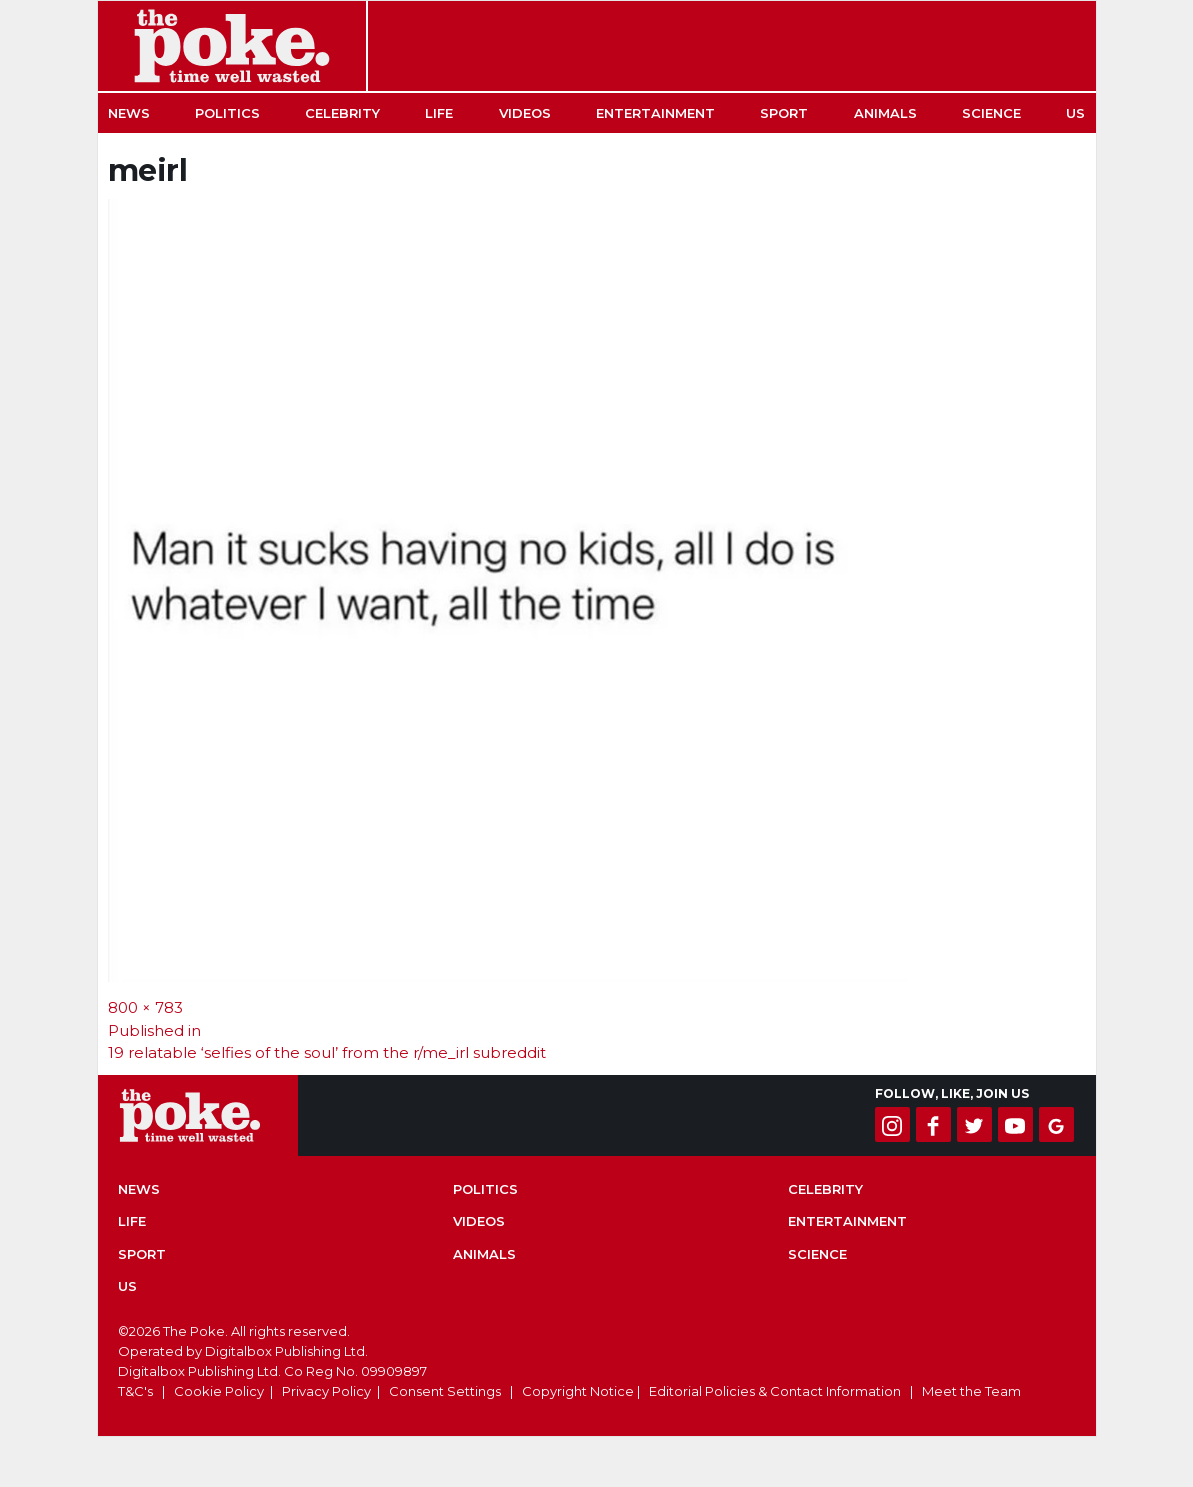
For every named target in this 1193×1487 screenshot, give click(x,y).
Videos (525, 113)
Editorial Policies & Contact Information (775, 1391)
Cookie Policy (219, 1391)
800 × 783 (145, 1007)
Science (991, 113)
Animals (885, 113)
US (1075, 113)
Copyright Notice (578, 1391)
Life (439, 113)
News (129, 113)
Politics (227, 113)
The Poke (232, 46)
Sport (784, 113)
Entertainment (655, 113)
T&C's (135, 1391)
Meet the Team (971, 1391)
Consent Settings (445, 1391)
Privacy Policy (326, 1391)
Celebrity (342, 113)
